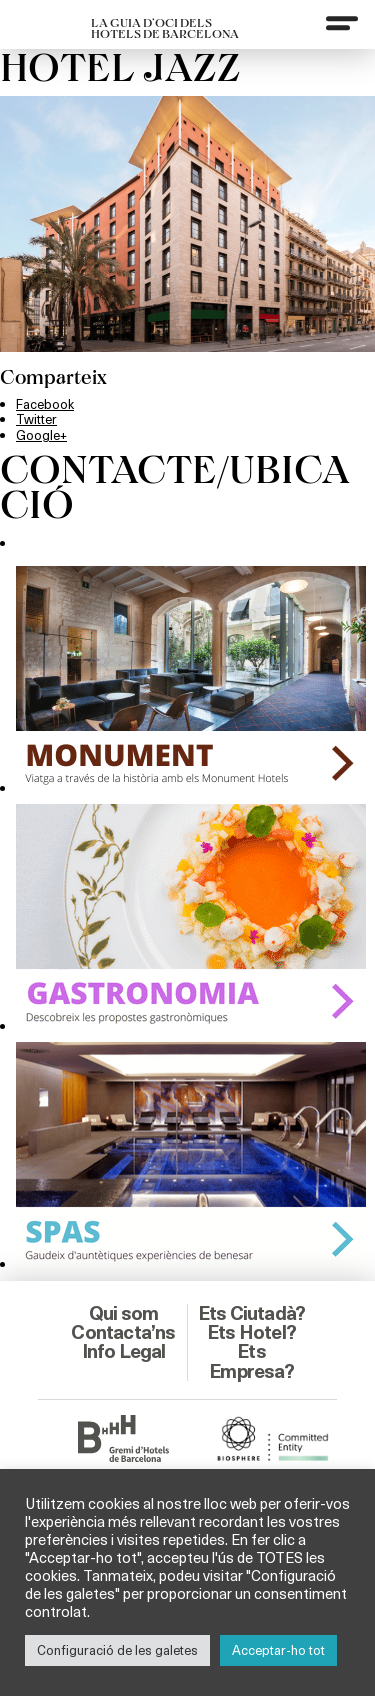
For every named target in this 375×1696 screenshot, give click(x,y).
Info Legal (124, 1351)
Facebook (45, 404)
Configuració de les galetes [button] (117, 1650)
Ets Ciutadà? (251, 1313)
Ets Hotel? (251, 1332)
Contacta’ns (123, 1332)
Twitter (36, 419)
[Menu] (342, 23)
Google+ (41, 435)
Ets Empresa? (251, 1360)
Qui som (123, 1313)
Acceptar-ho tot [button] (278, 1650)
